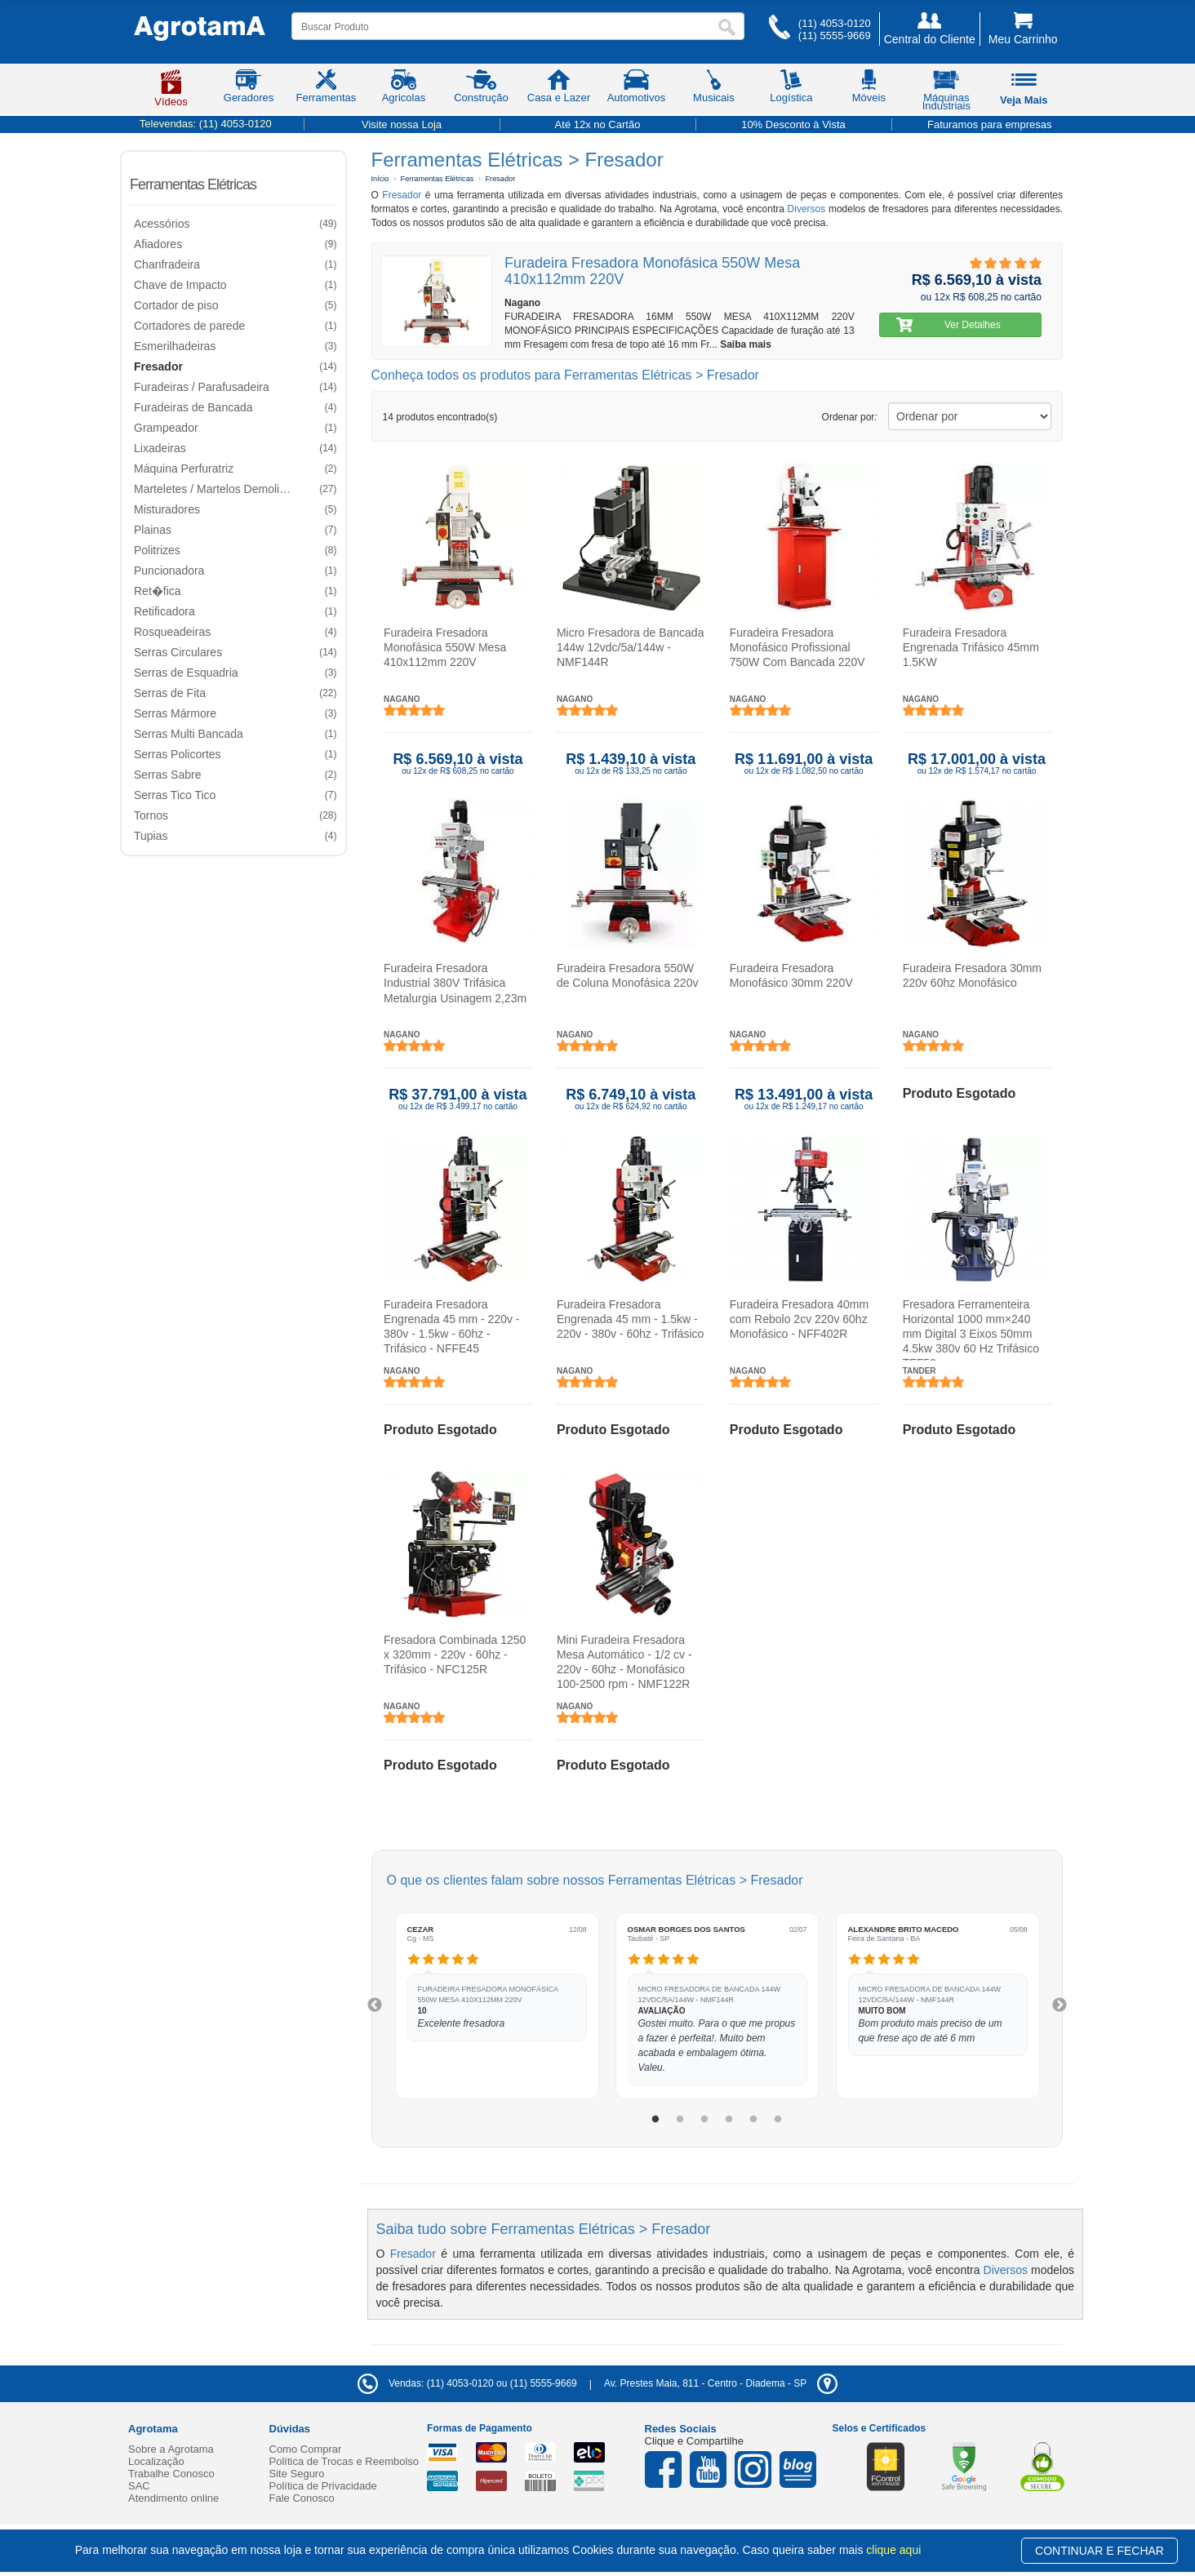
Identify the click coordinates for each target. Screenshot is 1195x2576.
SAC (139, 2486)
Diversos (807, 209)
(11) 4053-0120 (834, 23)
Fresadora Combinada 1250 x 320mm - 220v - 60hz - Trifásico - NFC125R (455, 1654)
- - (720, 2383)
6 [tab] (778, 2120)
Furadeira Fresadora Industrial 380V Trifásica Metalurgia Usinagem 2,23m (455, 983)
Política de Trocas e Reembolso (344, 2461)
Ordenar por (849, 417)
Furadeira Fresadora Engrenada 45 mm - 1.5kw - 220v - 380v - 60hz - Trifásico (630, 1319)
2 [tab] (680, 2120)
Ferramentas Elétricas (193, 184)
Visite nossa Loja (402, 124)
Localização (156, 2461)
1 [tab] (655, 2120)
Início (380, 179)
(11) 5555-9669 (834, 35)
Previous (374, 2005)
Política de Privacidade (323, 2486)
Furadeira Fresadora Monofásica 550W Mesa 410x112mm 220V (445, 647)
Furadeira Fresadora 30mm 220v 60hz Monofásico (971, 975)
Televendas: (206, 124)
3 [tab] (704, 2120)
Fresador (500, 179)
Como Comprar (305, 2449)
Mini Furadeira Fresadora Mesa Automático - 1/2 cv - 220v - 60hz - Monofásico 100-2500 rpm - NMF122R (623, 1662)
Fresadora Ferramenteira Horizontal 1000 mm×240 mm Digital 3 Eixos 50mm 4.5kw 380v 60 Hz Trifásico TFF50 (970, 1329)
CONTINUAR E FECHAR (1099, 2550)
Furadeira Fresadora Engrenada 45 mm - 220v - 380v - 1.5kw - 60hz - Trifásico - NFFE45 (452, 1327)
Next (1059, 2005)
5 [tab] (753, 2120)
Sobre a (171, 2449)
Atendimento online (173, 2498)
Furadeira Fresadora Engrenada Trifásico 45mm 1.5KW (970, 647)
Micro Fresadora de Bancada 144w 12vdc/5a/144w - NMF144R (630, 647)
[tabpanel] (497, 2005)
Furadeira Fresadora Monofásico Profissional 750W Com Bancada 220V (796, 647)
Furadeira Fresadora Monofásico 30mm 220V (790, 975)
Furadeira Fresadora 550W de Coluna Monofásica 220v (627, 975)
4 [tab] (729, 2120)
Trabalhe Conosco (171, 2473)
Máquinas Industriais (946, 93)
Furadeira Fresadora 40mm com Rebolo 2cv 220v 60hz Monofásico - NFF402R (798, 1319)
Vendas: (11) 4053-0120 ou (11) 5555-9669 (467, 2383)
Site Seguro (297, 2473)
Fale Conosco (302, 2498)
